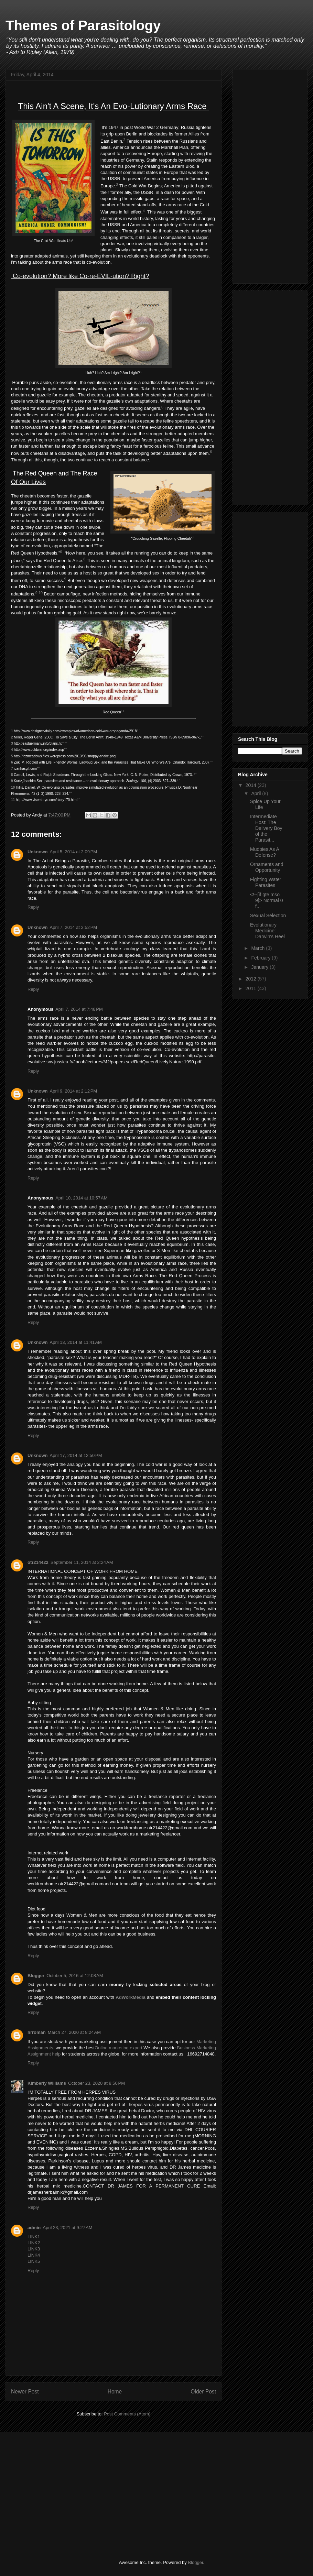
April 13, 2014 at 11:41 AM (76, 1342)
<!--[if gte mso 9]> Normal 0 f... (266, 900)
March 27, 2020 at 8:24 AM (74, 2032)
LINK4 (34, 2255)
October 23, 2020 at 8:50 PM (96, 2083)
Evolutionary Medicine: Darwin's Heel (267, 930)
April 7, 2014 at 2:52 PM (73, 927)
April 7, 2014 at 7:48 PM (79, 1009)
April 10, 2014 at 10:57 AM (81, 1198)
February (261, 958)
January (260, 967)
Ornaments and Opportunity (266, 867)
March (258, 948)
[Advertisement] (270, 175)
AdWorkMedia (130, 1997)
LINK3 (34, 2248)
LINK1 (34, 2236)
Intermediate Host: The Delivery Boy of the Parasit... (266, 828)
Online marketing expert (118, 2047)
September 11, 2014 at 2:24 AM (82, 1562)
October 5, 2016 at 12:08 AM (74, 1975)
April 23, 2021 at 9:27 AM (67, 2227)
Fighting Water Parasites (265, 882)
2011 (252, 988)
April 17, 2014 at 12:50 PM (76, 1455)
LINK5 (34, 2261)
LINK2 (34, 2242)
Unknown (38, 851)
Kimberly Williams (47, 2083)
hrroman (37, 2032)
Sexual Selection (268, 915)
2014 (252, 785)
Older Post (203, 2391)
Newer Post (25, 2391)
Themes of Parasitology (83, 25)
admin (34, 2227)
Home (115, 2391)
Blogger (36, 1975)
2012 (252, 979)
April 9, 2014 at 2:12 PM (73, 1091)
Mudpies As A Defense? (264, 852)
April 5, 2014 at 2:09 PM (73, 851)
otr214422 (38, 1562)
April (256, 793)
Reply (33, 907)
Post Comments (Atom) (127, 2413)
